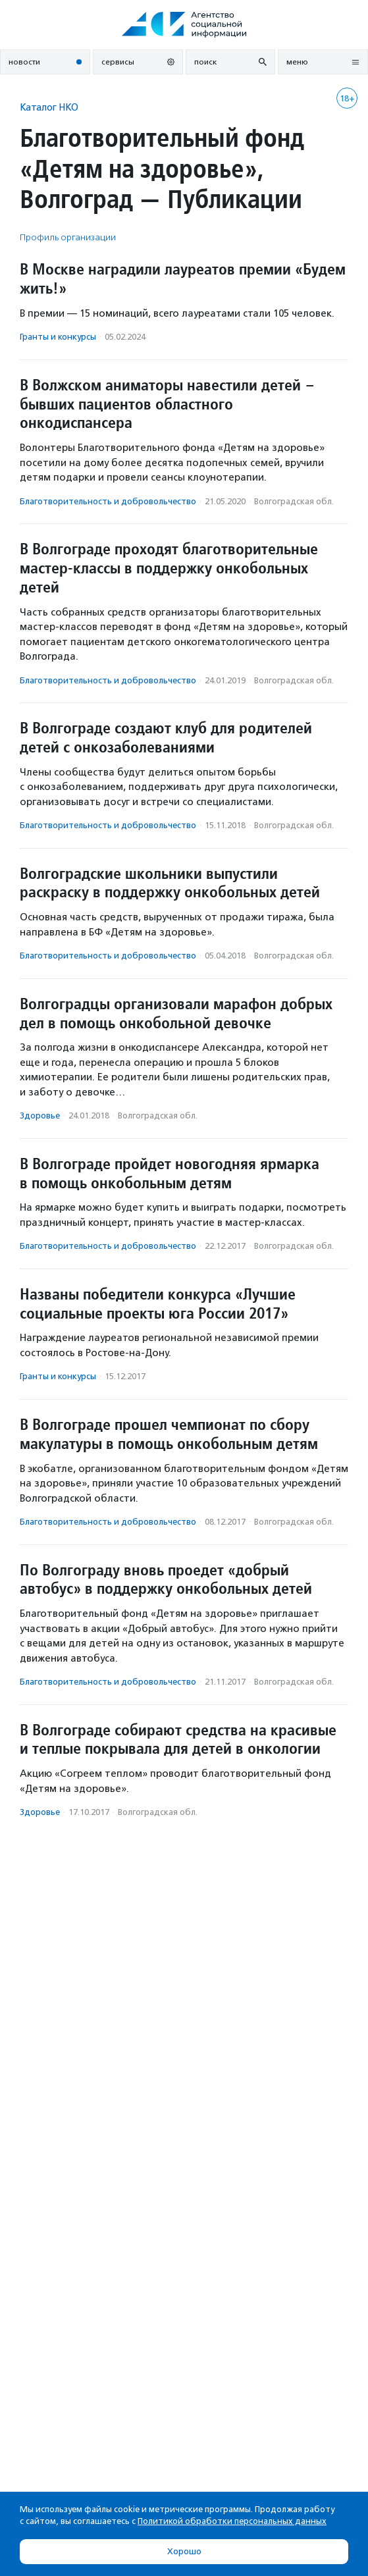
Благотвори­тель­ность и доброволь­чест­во (108, 501)
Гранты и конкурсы (58, 337)
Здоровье (40, 1115)
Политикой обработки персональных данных (232, 2521)
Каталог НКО (49, 107)
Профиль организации (68, 237)
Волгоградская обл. (294, 501)
